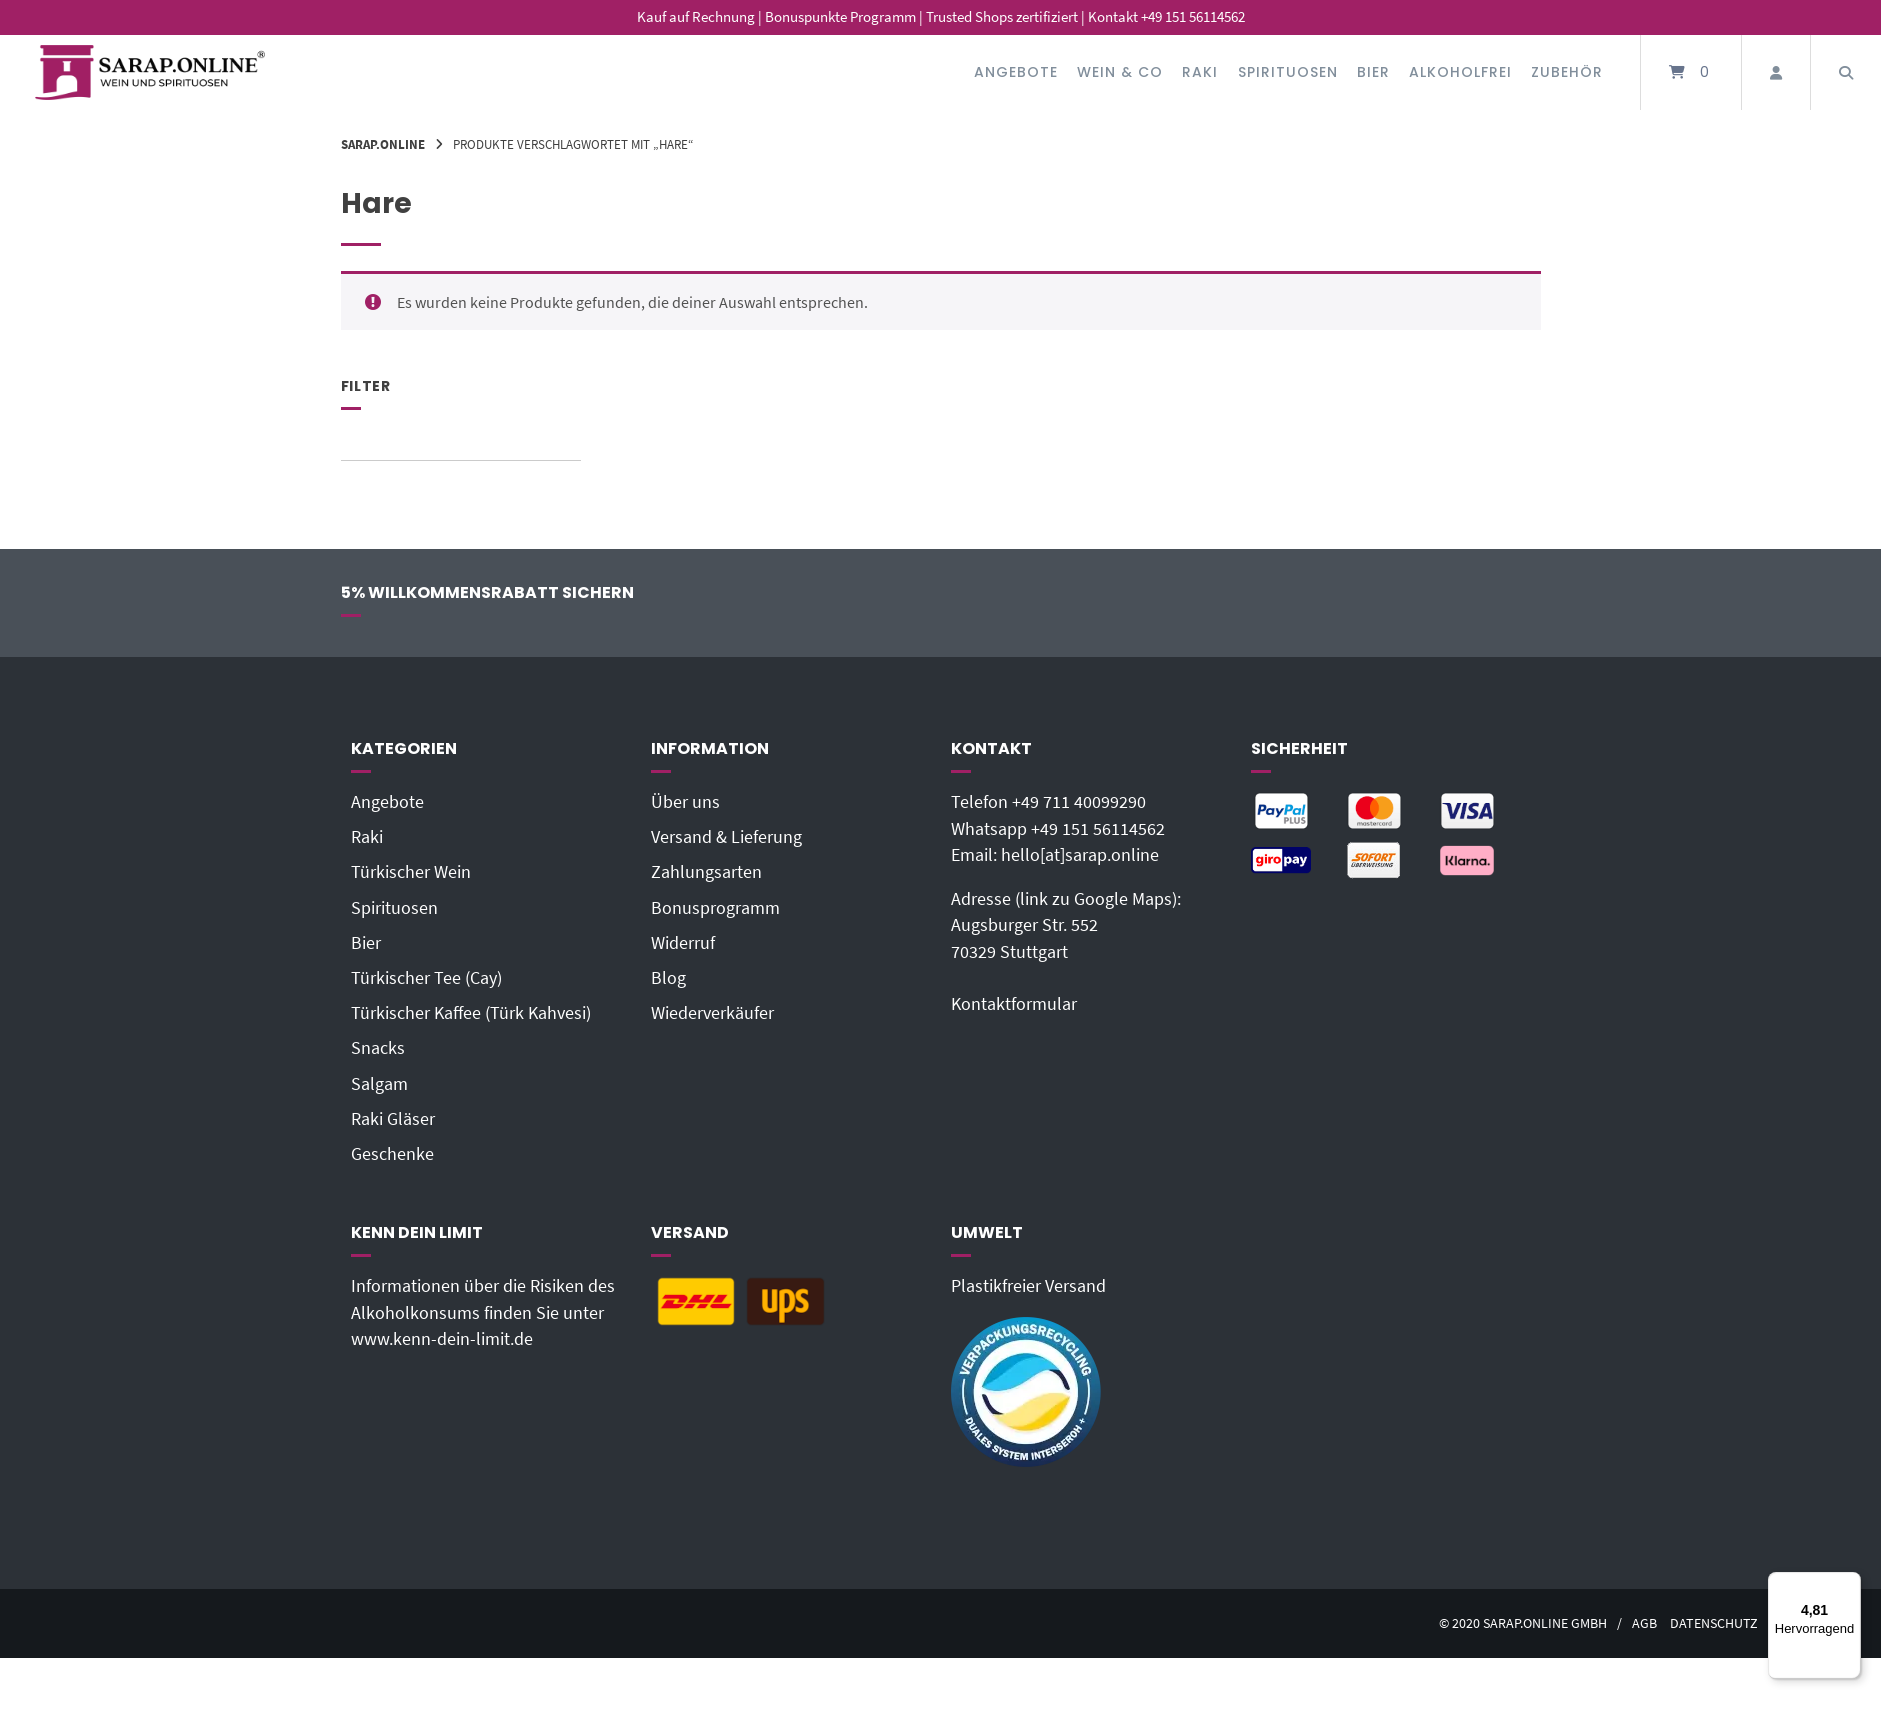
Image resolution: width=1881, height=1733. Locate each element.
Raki (1200, 72)
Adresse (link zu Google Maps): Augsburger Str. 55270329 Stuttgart (1066, 925)
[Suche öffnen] (1846, 72)
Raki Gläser (393, 1119)
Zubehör (1567, 72)
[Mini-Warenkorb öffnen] (1691, 72)
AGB (1644, 1623)
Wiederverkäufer (712, 1013)
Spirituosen (1288, 72)
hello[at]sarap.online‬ (1080, 855)
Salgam (379, 1084)
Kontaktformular (1014, 1004)
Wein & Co (1120, 72)
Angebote (1016, 72)
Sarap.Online (383, 144)
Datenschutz (1714, 1623)
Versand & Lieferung (726, 837)
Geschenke (392, 1154)
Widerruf (683, 943)
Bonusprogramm (715, 908)
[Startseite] (150, 72)
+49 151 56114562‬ (1098, 829)
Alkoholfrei (1460, 72)
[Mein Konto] (1776, 72)
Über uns (685, 802)
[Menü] (1849, 1584)
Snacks (378, 1048)
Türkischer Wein (411, 872)
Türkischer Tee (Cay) (426, 978)
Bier (1373, 72)
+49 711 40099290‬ (1079, 802)
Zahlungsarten (706, 872)
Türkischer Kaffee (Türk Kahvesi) (471, 1013)
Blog (668, 978)
